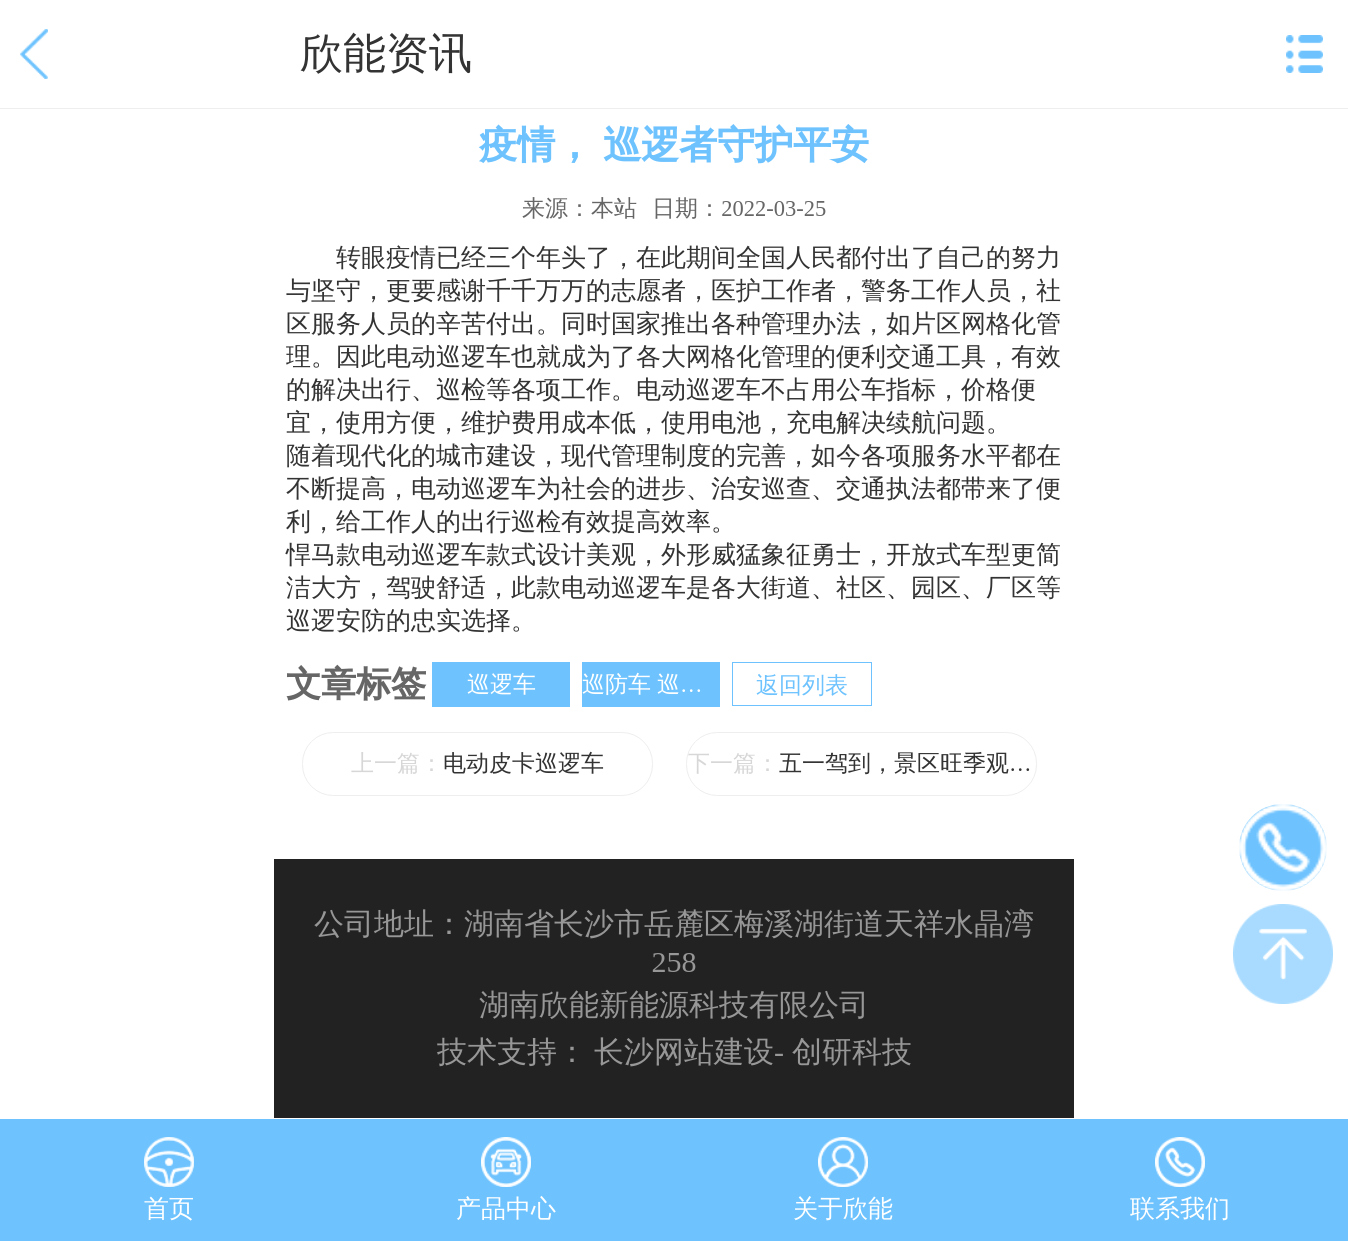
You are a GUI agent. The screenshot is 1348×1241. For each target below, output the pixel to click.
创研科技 (852, 1051)
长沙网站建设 (684, 1051)
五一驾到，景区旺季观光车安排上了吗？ (862, 763)
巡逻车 (501, 684)
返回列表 (802, 685)
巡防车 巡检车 (651, 684)
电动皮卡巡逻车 (477, 763)
